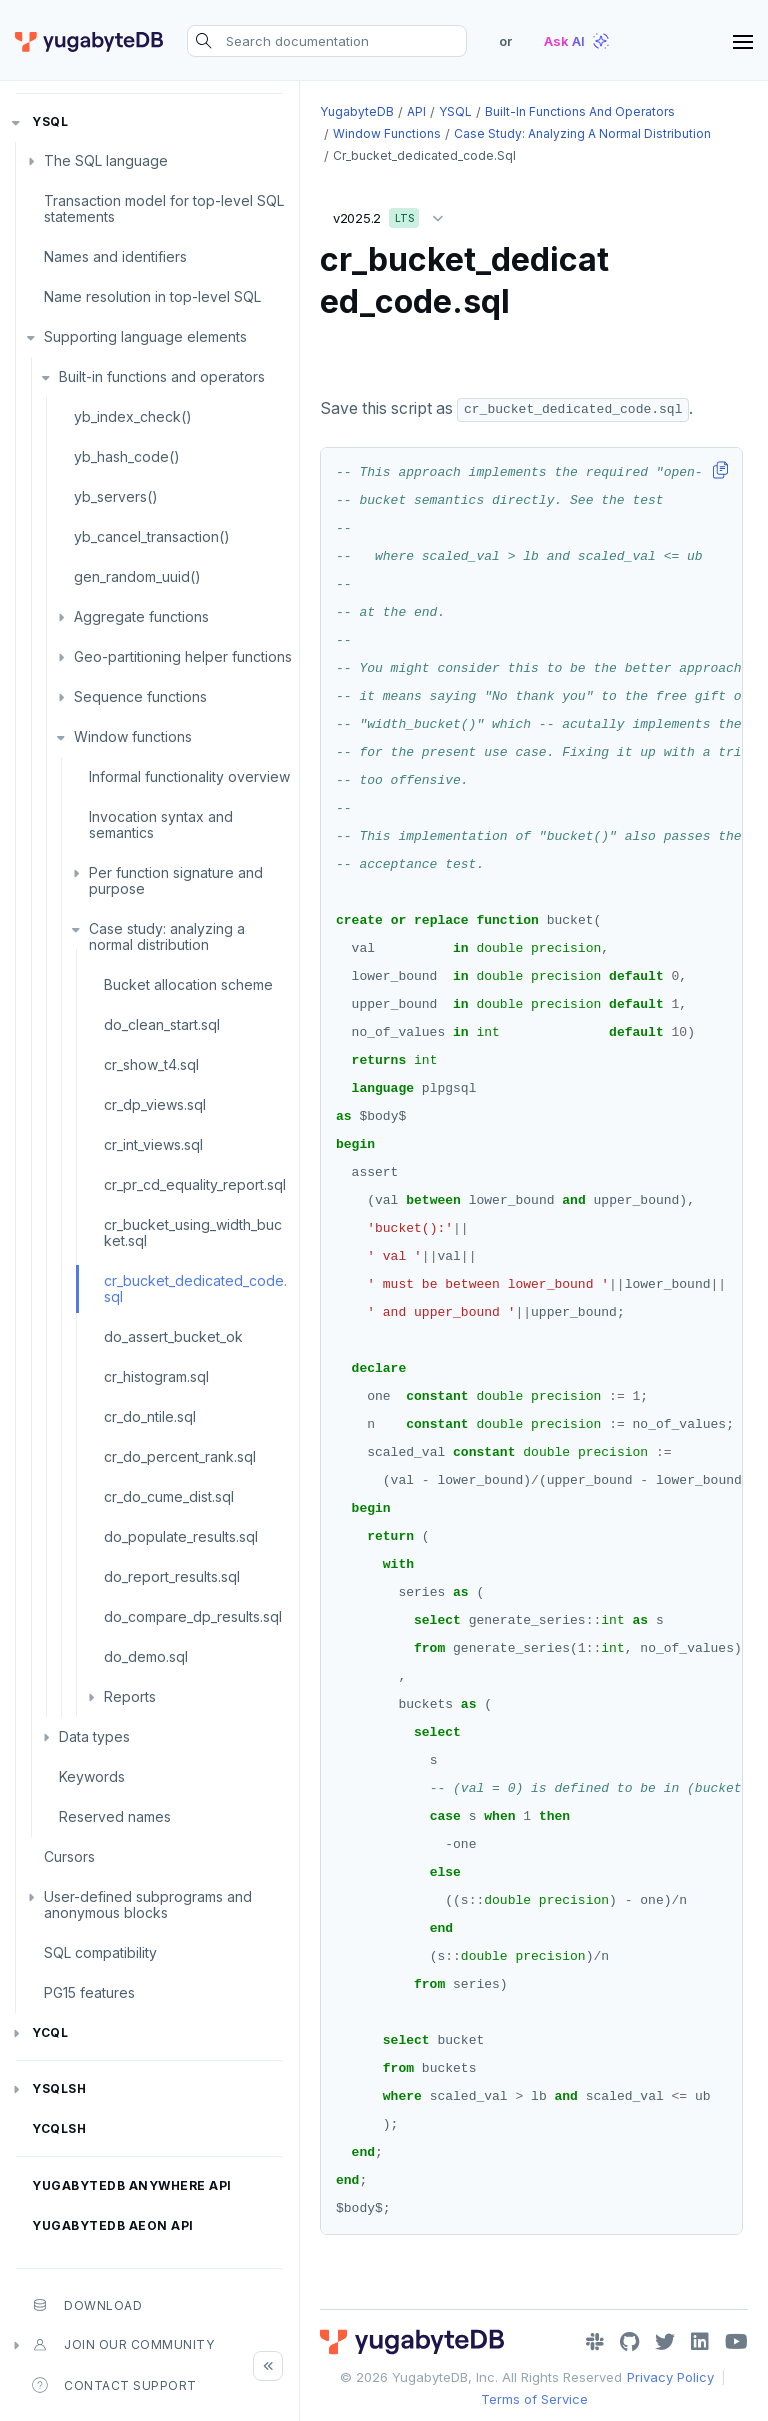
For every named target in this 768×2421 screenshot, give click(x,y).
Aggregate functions (141, 616)
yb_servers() (116, 496)
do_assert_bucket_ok (173, 1336)
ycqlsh (59, 2128)
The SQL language (106, 160)
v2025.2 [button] (393, 214)
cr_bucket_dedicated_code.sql (195, 1288)
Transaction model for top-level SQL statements (164, 208)
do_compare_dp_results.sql (193, 1616)
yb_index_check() (133, 416)
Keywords (92, 1776)
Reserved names (115, 1816)
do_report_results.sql (172, 1576)
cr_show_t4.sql (151, 1064)
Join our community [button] (123, 2345)
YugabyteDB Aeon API (113, 2225)
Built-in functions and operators (162, 376)
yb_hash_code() (127, 456)
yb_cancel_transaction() (152, 536)
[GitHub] (629, 2342)
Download (87, 2305)
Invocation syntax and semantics (161, 824)
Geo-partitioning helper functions (183, 656)
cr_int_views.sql (153, 1144)
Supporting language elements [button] (145, 336)
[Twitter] (665, 2342)
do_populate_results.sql (181, 1536)
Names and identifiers (115, 256)
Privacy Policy (670, 2377)
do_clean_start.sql (162, 1024)
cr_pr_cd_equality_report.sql (195, 1184)
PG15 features (89, 1992)
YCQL (50, 2032)
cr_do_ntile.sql (150, 1416)
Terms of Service (534, 2399)
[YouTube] (736, 2342)
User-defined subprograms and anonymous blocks (148, 1904)
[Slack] (595, 2342)
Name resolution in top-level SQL (152, 296)
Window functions (133, 736)
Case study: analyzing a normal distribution (167, 936)
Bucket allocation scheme (188, 984)
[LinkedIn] (700, 2342)
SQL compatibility (100, 1952)
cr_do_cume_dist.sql (169, 1496)
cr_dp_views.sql (155, 1104)
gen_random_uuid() (137, 576)
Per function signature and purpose (176, 880)
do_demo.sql (146, 1656)
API (416, 111)
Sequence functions (140, 696)
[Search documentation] (327, 41)
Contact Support (114, 2385)
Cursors (69, 1856)
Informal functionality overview (189, 776)
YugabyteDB (357, 111)
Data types (94, 1736)
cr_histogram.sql (156, 1376)
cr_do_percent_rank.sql (180, 1456)
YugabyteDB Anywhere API (132, 2185)
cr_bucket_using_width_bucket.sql (193, 1232)
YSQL (50, 121)
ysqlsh (59, 2088)
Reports (130, 1696)
